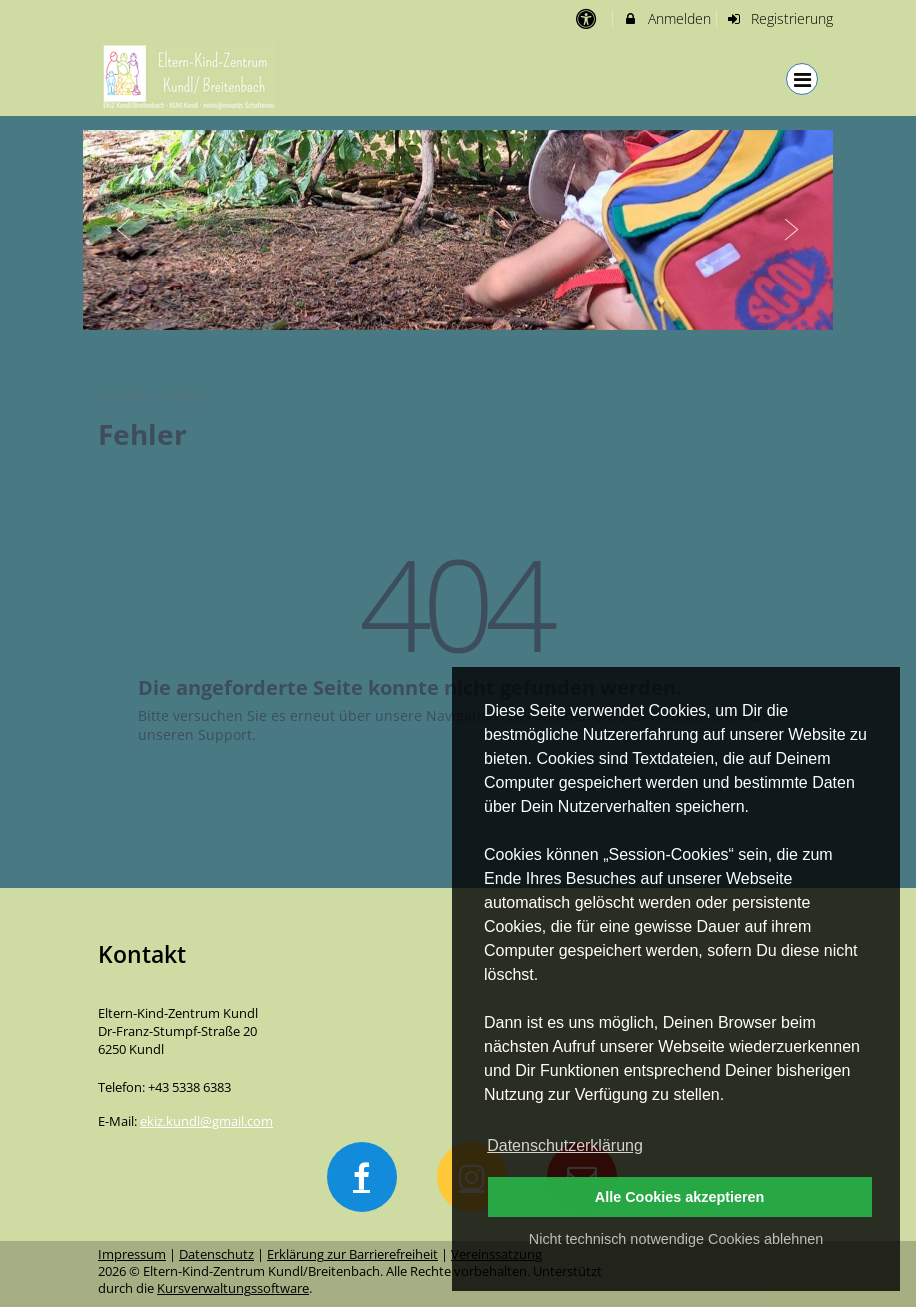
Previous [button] (124, 230)
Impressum (132, 1254)
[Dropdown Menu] (802, 79)
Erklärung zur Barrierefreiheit (352, 1254)
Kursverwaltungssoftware (233, 1288)
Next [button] (792, 230)
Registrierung (780, 18)
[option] (458, 230)
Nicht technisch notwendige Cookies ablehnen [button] (676, 1239)
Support (225, 734)
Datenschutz (216, 1254)
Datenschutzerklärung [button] (565, 1145)
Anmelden (666, 18)
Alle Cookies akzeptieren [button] (680, 1197)
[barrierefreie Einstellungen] (587, 18)
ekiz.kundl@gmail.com (206, 1121)
